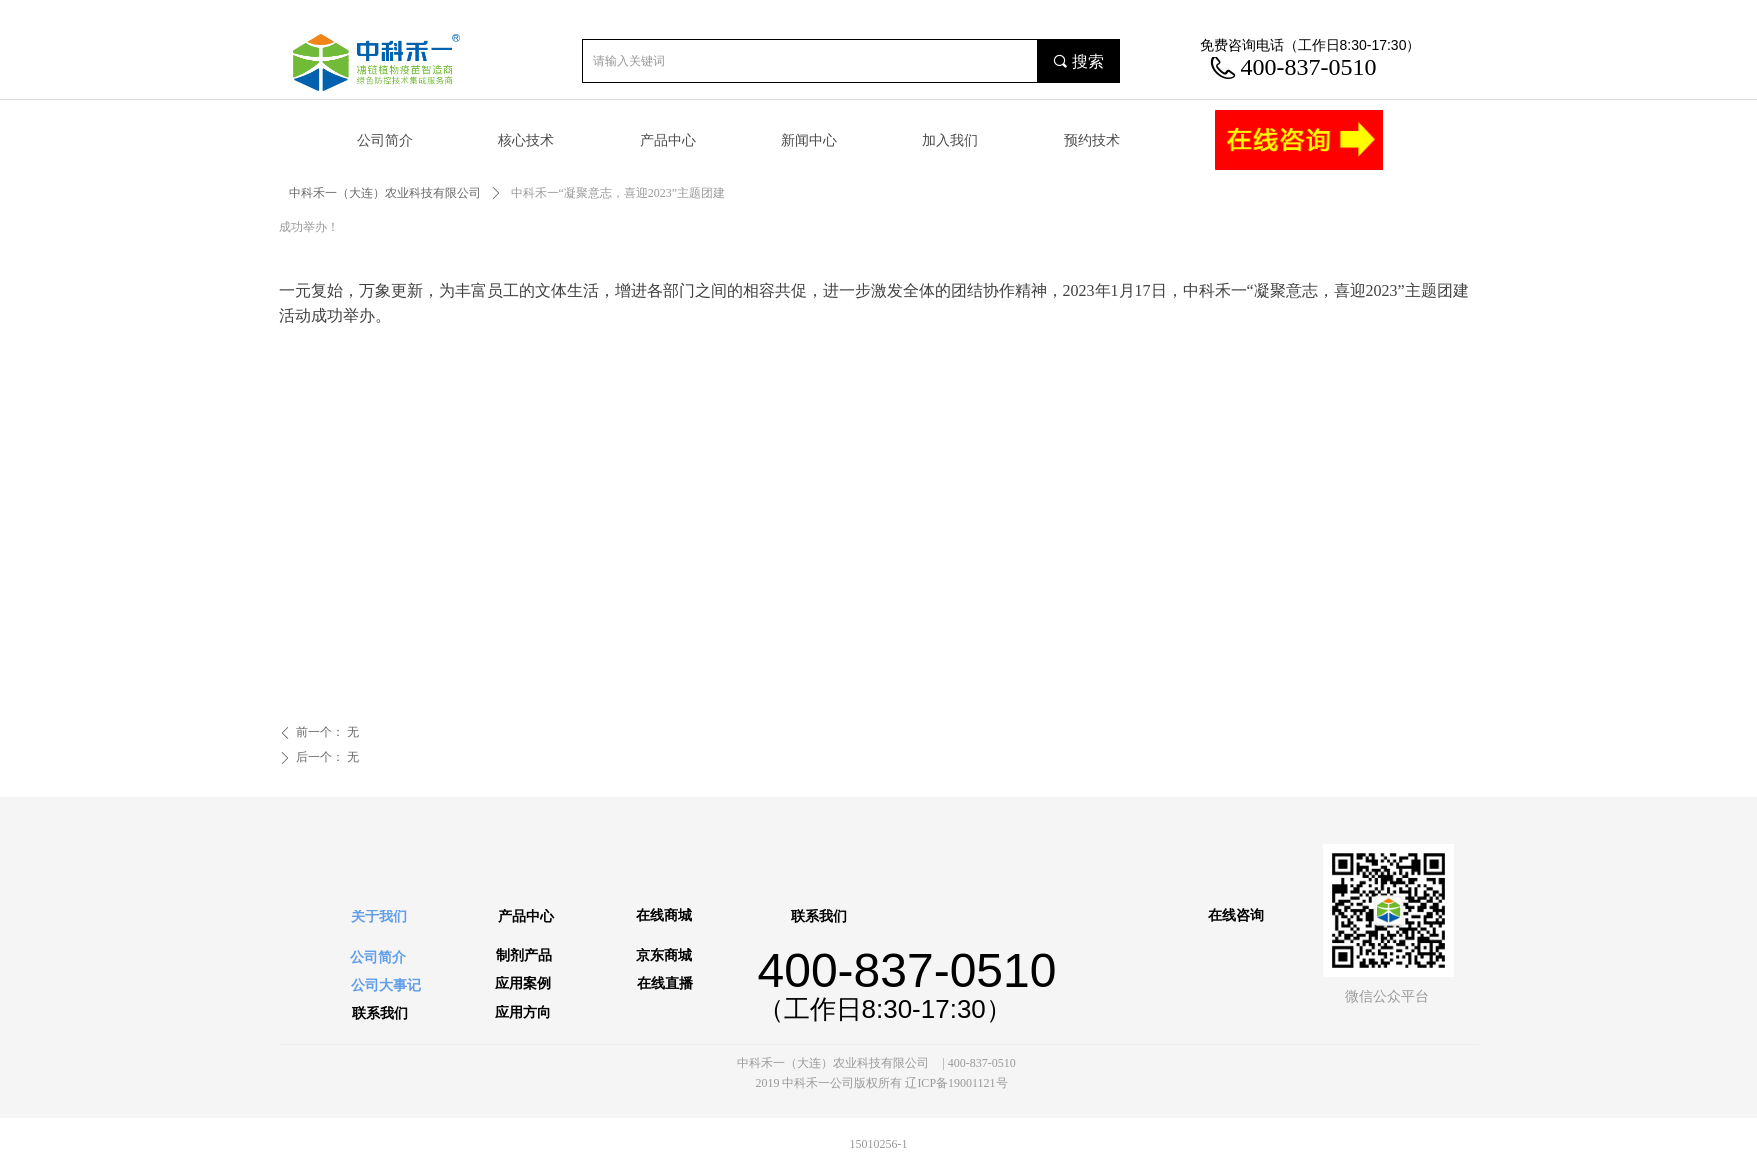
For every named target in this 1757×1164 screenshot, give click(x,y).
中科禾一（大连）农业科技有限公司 (385, 193)
